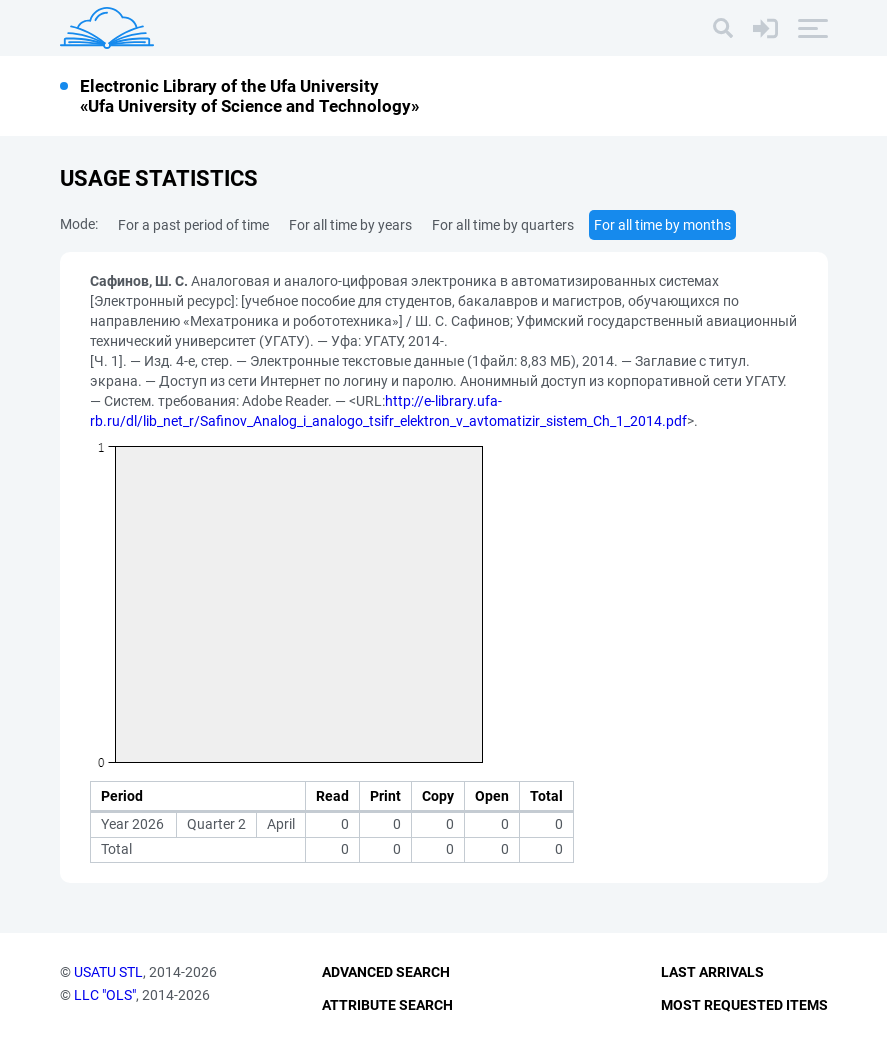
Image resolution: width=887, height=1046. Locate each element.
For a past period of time (193, 225)
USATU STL (108, 972)
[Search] (723, 28)
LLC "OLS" (105, 995)
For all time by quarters (503, 225)
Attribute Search (387, 1005)
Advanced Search (386, 972)
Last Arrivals (712, 972)
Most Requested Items (744, 1005)
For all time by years (350, 225)
